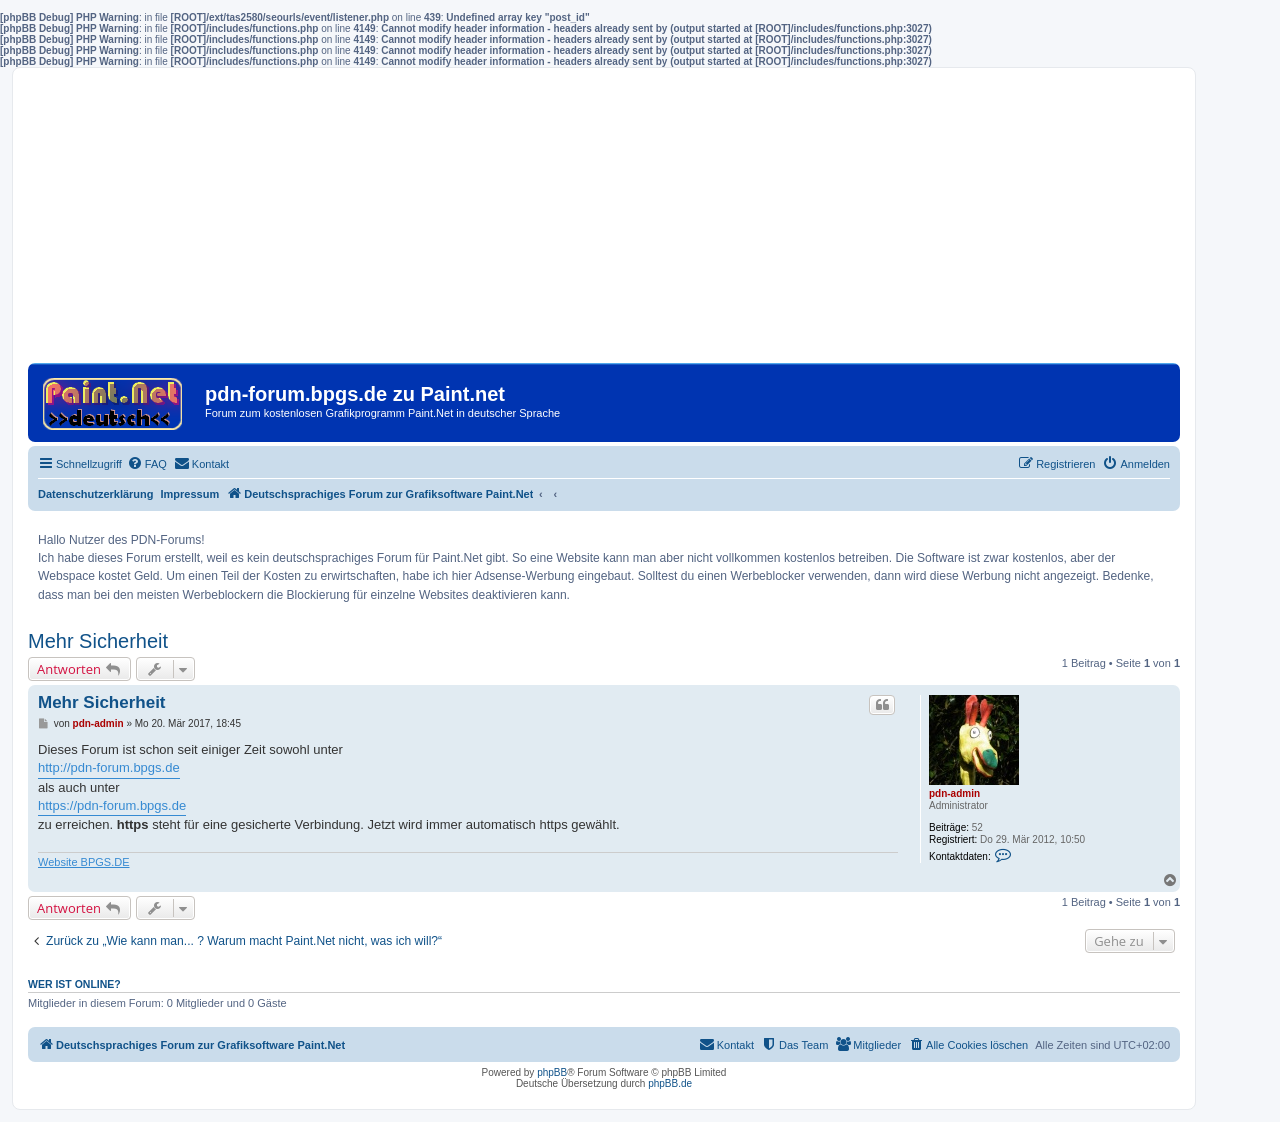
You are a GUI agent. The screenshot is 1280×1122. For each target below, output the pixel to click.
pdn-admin (954, 793)
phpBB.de (670, 1083)
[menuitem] (147, 464)
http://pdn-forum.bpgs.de (109, 767)
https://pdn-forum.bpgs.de (112, 805)
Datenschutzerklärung (96, 494)
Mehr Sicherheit (98, 641)
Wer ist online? (74, 984)
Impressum (190, 494)
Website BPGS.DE (84, 862)
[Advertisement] (604, 223)
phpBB (552, 1072)
